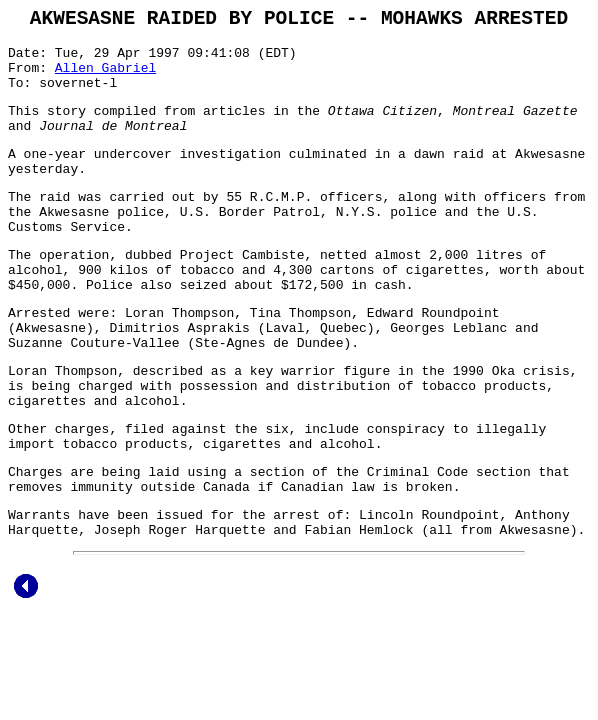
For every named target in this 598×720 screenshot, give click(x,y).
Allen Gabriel (105, 78)
